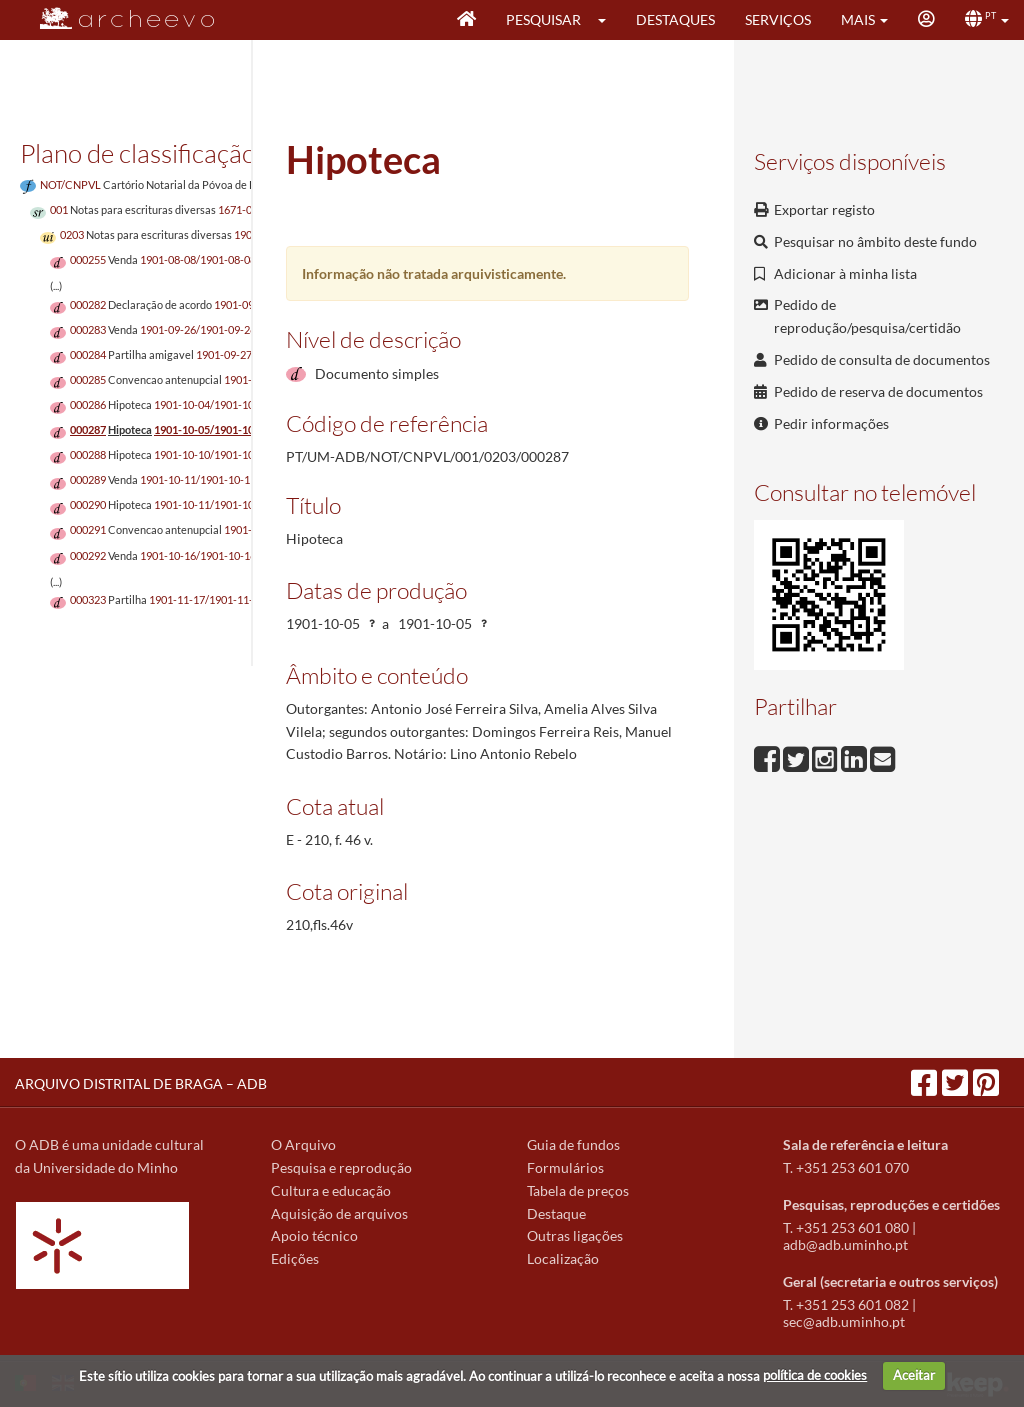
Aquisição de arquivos (339, 1213)
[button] (608, 20)
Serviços (778, 19)
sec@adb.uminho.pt (844, 1321)
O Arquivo (303, 1144)
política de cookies (815, 1375)
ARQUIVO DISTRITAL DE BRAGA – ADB (141, 1083)
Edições (295, 1258)
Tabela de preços (578, 1190)
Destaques (675, 19)
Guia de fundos (573, 1144)
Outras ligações (575, 1235)
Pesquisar (543, 19)
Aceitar (914, 1375)
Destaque (556, 1213)
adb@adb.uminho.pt (845, 1244)
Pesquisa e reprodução (341, 1167)
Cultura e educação (331, 1190)
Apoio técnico (314, 1235)
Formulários (565, 1167)
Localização (563, 1258)
